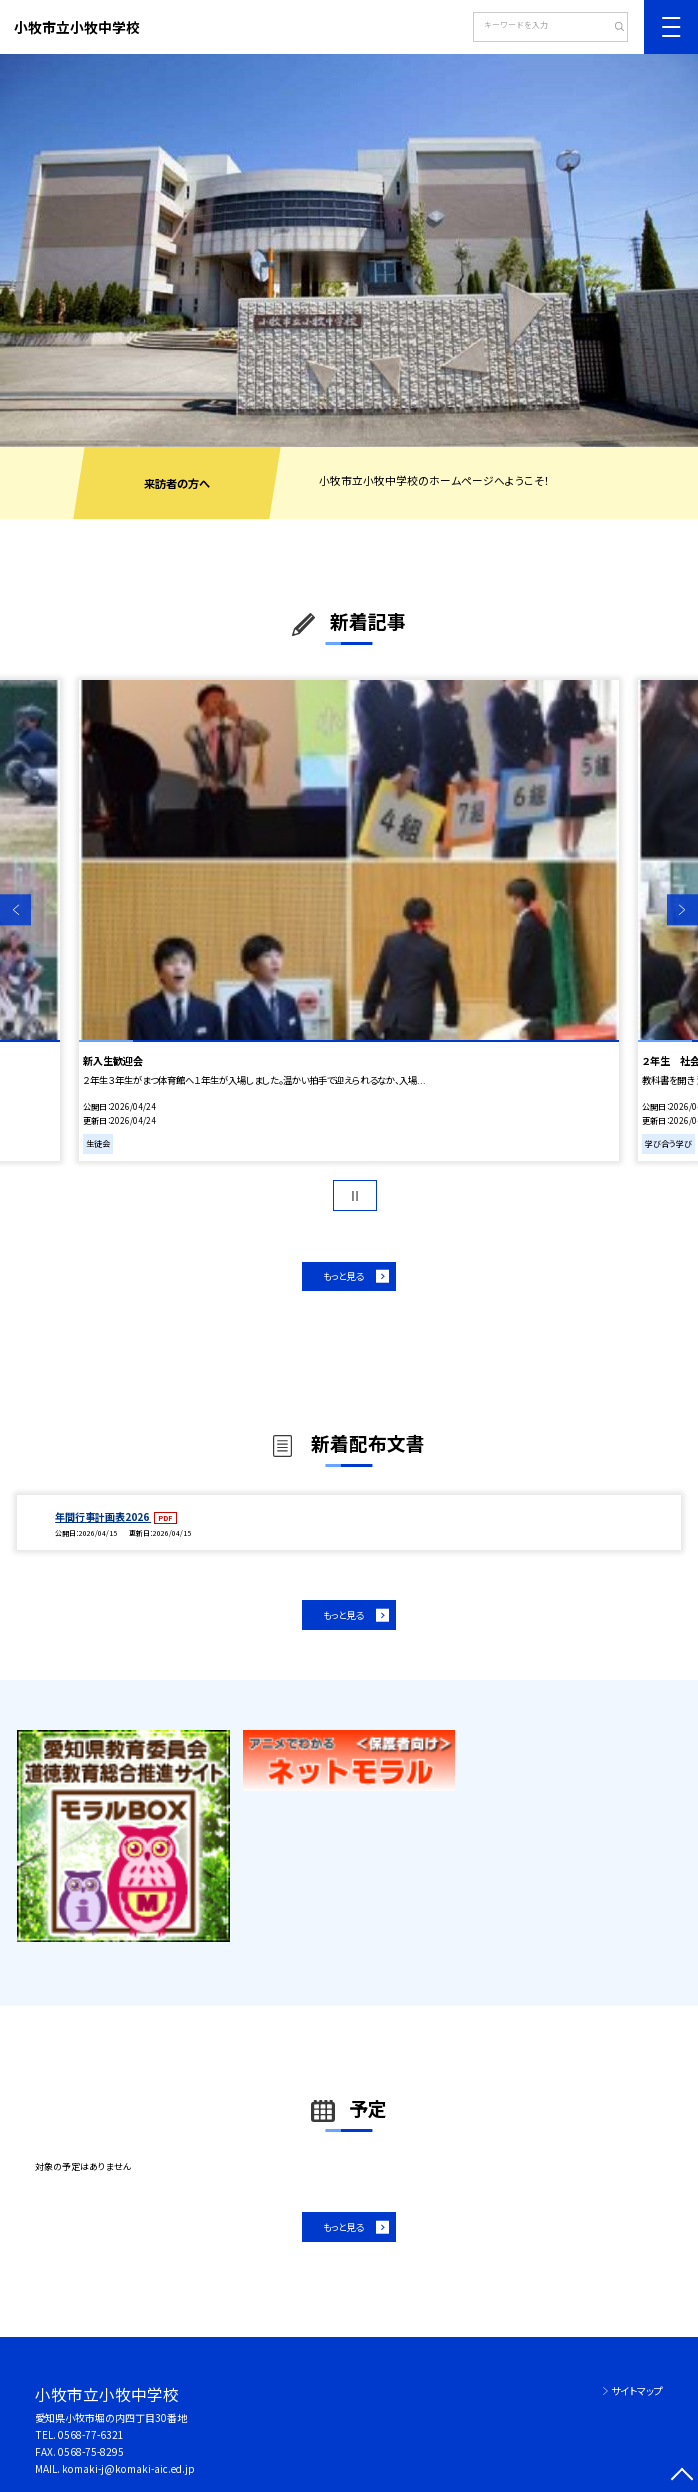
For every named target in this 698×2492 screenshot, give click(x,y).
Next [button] (682, 909)
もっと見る (343, 1276)
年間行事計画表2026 (103, 1516)
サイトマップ (637, 2390)
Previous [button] (15, 909)
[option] (349, 250)
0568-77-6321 (91, 2434)
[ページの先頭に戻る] (682, 2476)
